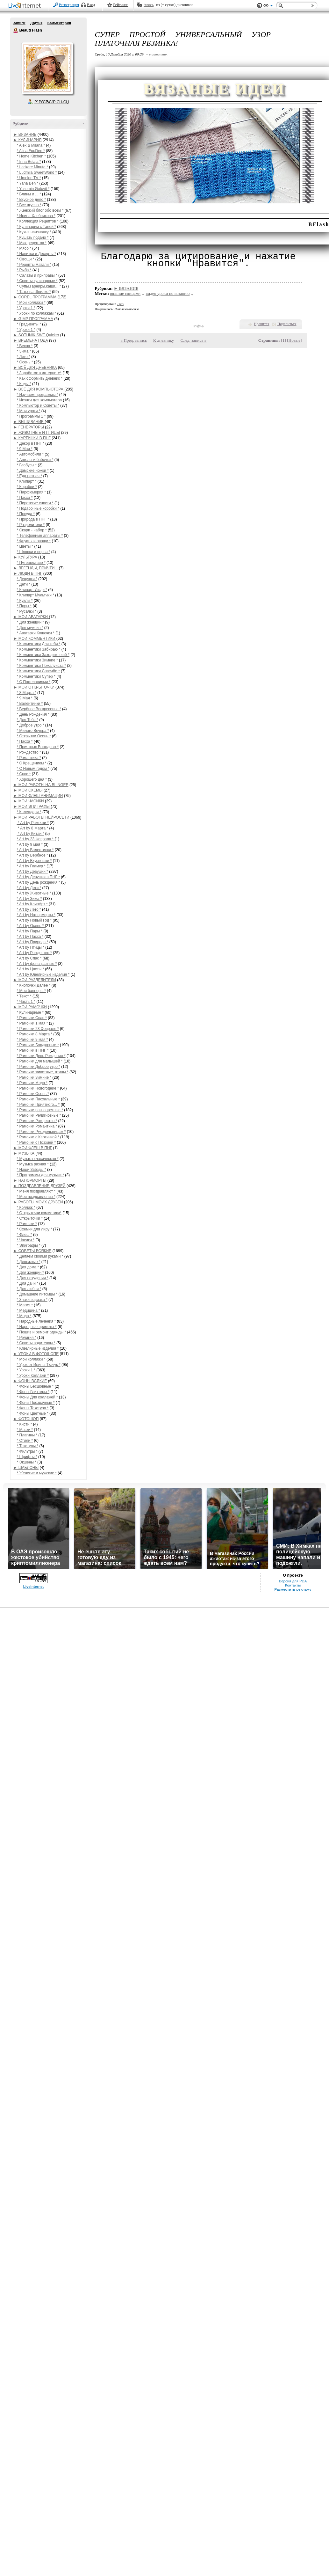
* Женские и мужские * (37, 1473)
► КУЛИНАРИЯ (28, 140)
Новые (294, 340)
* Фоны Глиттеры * (33, 1392)
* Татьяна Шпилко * (34, 291)
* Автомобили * (30, 454)
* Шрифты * (27, 1457)
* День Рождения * (33, 714)
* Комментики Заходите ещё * (43, 655)
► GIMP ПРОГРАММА (33, 319)
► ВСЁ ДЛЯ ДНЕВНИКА (35, 367)
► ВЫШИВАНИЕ (29, 422)
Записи (19, 23)
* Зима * (24, 351)
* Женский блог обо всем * (40, 210)
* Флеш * (24, 1234)
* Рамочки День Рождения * (41, 1056)
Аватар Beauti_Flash (47, 68)
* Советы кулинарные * (37, 281)
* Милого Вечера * (33, 730)
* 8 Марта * (26, 692)
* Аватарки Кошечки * (36, 633)
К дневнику (163, 340)
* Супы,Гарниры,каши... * (39, 286)
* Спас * (24, 774)
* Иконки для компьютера (39, 400)
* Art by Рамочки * (33, 823)
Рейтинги (120, 5)
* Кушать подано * (33, 237)
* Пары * (24, 606)
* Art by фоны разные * (37, 963)
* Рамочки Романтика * (37, 1126)
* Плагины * (27, 1435)
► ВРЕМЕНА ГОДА (31, 340)
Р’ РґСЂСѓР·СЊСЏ (51, 102)
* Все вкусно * (29, 205)
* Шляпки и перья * (33, 552)
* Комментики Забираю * (39, 649)
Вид (268, 6)
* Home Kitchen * (31, 156)
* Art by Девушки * (32, 871)
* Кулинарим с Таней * (36, 226)
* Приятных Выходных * (38, 747)
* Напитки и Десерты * (36, 254)
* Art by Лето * (29, 909)
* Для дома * (28, 1267)
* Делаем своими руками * (40, 1256)
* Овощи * (25, 259)
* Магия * (25, 1305)
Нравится (261, 324)
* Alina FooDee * (31, 151)
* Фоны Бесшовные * (35, 1386)
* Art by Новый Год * (34, 920)
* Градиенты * (29, 324)
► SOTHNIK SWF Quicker (36, 335)
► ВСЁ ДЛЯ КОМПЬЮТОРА (38, 389)
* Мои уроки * (28, 411)
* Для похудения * (32, 1278)
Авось (149, 5)
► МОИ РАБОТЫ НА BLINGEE (41, 785)
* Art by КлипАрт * (33, 904)
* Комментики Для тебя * (39, 644)
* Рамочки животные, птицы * (42, 1072)
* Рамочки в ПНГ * (33, 1050)
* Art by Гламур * (31, 866)
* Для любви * (29, 1289)
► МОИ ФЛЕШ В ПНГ (33, 1148)
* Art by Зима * (29, 898)
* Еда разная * (29, 476)
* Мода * (24, 1316)
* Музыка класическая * (38, 1159)
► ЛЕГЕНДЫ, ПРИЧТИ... (36, 568)
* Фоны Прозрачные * (36, 1402)
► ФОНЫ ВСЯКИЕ (30, 1381)
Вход (91, 5)
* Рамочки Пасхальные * (38, 1099)
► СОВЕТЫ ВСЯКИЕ (33, 1251)
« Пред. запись (133, 340)
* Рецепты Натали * (34, 264)
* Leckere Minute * (32, 167)
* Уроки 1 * (26, 308)
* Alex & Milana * (31, 145)
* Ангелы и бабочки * (35, 459)
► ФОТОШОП (26, 1419)
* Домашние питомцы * (37, 1294)
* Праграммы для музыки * (40, 1175)
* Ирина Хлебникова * (36, 216)
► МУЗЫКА (24, 1153)
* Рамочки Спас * (32, 1018)
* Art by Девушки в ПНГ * (38, 877)
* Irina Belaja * (29, 161)
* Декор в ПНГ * (30, 443)
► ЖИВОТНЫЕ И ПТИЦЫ (37, 432)
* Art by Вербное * (33, 855)
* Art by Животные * (34, 893)
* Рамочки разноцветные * (40, 1110)
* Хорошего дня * (32, 779)
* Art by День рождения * (38, 882)
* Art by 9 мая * (30, 844)
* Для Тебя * (27, 720)
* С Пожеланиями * (34, 682)
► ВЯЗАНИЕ (25, 134)
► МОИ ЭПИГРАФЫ (32, 806)
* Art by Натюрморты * (36, 915)
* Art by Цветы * (30, 969)
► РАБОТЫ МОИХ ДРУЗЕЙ (38, 1202)
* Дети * (24, 584)
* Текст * (24, 996)
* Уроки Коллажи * (33, 1375)
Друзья (36, 23)
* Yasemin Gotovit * (33, 188)
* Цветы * (25, 546)
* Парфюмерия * (31, 492)
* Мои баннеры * (31, 991)
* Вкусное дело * (31, 199)
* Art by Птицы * (30, 947)
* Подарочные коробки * (38, 508)
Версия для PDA (293, 1581)
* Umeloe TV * (29, 178)
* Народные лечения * (36, 1321)
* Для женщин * (30, 622)
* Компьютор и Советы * (38, 405)
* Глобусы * (27, 465)
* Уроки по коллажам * (36, 313)
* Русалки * (27, 611)
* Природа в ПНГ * (33, 519)
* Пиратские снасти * (35, 503)
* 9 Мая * (24, 449)
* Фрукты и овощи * (34, 541)
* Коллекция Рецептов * (38, 221)
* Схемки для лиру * (34, 1229)
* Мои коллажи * (31, 302)
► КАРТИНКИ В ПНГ (32, 438)
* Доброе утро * (30, 725)
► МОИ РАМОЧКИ (30, 1007)
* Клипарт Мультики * (35, 595)
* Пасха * (25, 497)
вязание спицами (125, 293)
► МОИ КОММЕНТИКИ (35, 638)
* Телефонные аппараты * (40, 535)
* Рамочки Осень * (33, 1093)
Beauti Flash (15, 30)
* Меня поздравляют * (36, 1191)
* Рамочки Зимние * (34, 1077)
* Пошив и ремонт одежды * (41, 1332)
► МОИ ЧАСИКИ (29, 801)
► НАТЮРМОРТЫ (30, 1180)
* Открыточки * (30, 1218)
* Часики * (25, 1240)
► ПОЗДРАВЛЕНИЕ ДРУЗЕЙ (40, 1186)
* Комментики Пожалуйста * (41, 665)
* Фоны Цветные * (32, 1413)
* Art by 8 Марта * (33, 828)
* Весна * (25, 346)
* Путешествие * (31, 562)
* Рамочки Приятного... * (38, 1104)
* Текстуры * (28, 1446)
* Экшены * (26, 1462)
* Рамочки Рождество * (37, 1121)
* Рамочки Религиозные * (39, 1115)
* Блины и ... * (29, 194)
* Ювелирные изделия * (38, 1348)
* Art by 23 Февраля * (36, 839)
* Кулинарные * (30, 1012)
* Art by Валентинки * (35, 850)
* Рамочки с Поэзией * (36, 1142)
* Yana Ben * (28, 183)
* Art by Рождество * (34, 953)
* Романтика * (29, 757)
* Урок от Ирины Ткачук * (39, 1364)
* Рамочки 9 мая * (32, 1039)
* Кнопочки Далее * (34, 985)
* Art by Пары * (30, 931)
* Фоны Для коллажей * (37, 1397)
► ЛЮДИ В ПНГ (28, 573)
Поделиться (287, 324)
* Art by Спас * (30, 958)
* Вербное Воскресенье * (39, 709)
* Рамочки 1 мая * (32, 1023)
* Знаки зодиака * (32, 1299)
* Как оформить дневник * (39, 378)
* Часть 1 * (26, 1001)
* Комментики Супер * (36, 676)
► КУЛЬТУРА (25, 557)
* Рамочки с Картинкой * (38, 1137)
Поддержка (259, 5)
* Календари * (29, 812)
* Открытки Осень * (34, 736)
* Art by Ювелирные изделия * (43, 974)
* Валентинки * (30, 703)
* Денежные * (28, 1261)
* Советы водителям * (36, 1343)
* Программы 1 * (31, 416)
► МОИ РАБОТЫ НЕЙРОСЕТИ (42, 817)
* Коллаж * (26, 1207)
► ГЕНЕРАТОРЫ (29, 427)
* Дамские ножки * (33, 470)
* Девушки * (27, 579)
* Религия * (26, 1337)
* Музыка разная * (33, 1164)
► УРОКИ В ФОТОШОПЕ (36, 1354)
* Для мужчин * (30, 627)
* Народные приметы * (37, 1326)
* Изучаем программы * (37, 394)
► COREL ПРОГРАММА (35, 297)
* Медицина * (28, 1310)
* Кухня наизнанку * (34, 232)
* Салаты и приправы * (37, 275)
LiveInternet (26, 6)
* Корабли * (27, 487)
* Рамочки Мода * (32, 1083)
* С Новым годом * (33, 768)
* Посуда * (26, 514)
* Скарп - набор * (32, 530)
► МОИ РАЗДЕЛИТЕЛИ (35, 980)
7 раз (120, 304)
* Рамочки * (27, 1224)
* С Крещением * (31, 763)
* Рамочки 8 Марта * (35, 1034)
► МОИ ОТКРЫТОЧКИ (34, 687)
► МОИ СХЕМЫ (29, 790)
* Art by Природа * (32, 942)
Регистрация (69, 5)
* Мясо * (24, 248)
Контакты (293, 1585)
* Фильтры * (27, 1451)
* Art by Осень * (31, 925)
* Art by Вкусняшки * (34, 860)
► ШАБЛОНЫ (26, 1467)
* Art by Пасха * (30, 936)
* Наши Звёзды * (31, 1169)
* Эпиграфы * (28, 1245)
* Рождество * (29, 752)
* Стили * (25, 1440)
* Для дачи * (27, 1283)
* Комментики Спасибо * (38, 671)
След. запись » (194, 340)
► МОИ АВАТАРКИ (31, 617)
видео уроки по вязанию (168, 293)
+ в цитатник (157, 54)
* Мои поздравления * (36, 1196)
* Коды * (24, 384)
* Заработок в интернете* (39, 373)
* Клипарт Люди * (32, 589)
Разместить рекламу (293, 1589)
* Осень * (25, 362)
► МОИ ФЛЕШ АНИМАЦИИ (38, 795)
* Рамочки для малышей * (40, 1061)
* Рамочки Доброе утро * (39, 1066)
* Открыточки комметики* (39, 1213)
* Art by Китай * (30, 833)
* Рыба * (24, 270)
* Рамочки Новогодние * (38, 1088)
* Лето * (23, 356)
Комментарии (59, 23)
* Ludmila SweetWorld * (37, 172)
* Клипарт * (27, 481)
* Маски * (25, 1429)
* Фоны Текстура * (33, 1408)
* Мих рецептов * (32, 243)
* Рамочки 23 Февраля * (38, 1028)
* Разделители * (31, 524)
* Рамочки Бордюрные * (38, 1045)
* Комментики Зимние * (37, 660)
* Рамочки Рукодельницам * (41, 1131)
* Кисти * (24, 1424)
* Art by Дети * (29, 888)
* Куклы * (25, 600)
